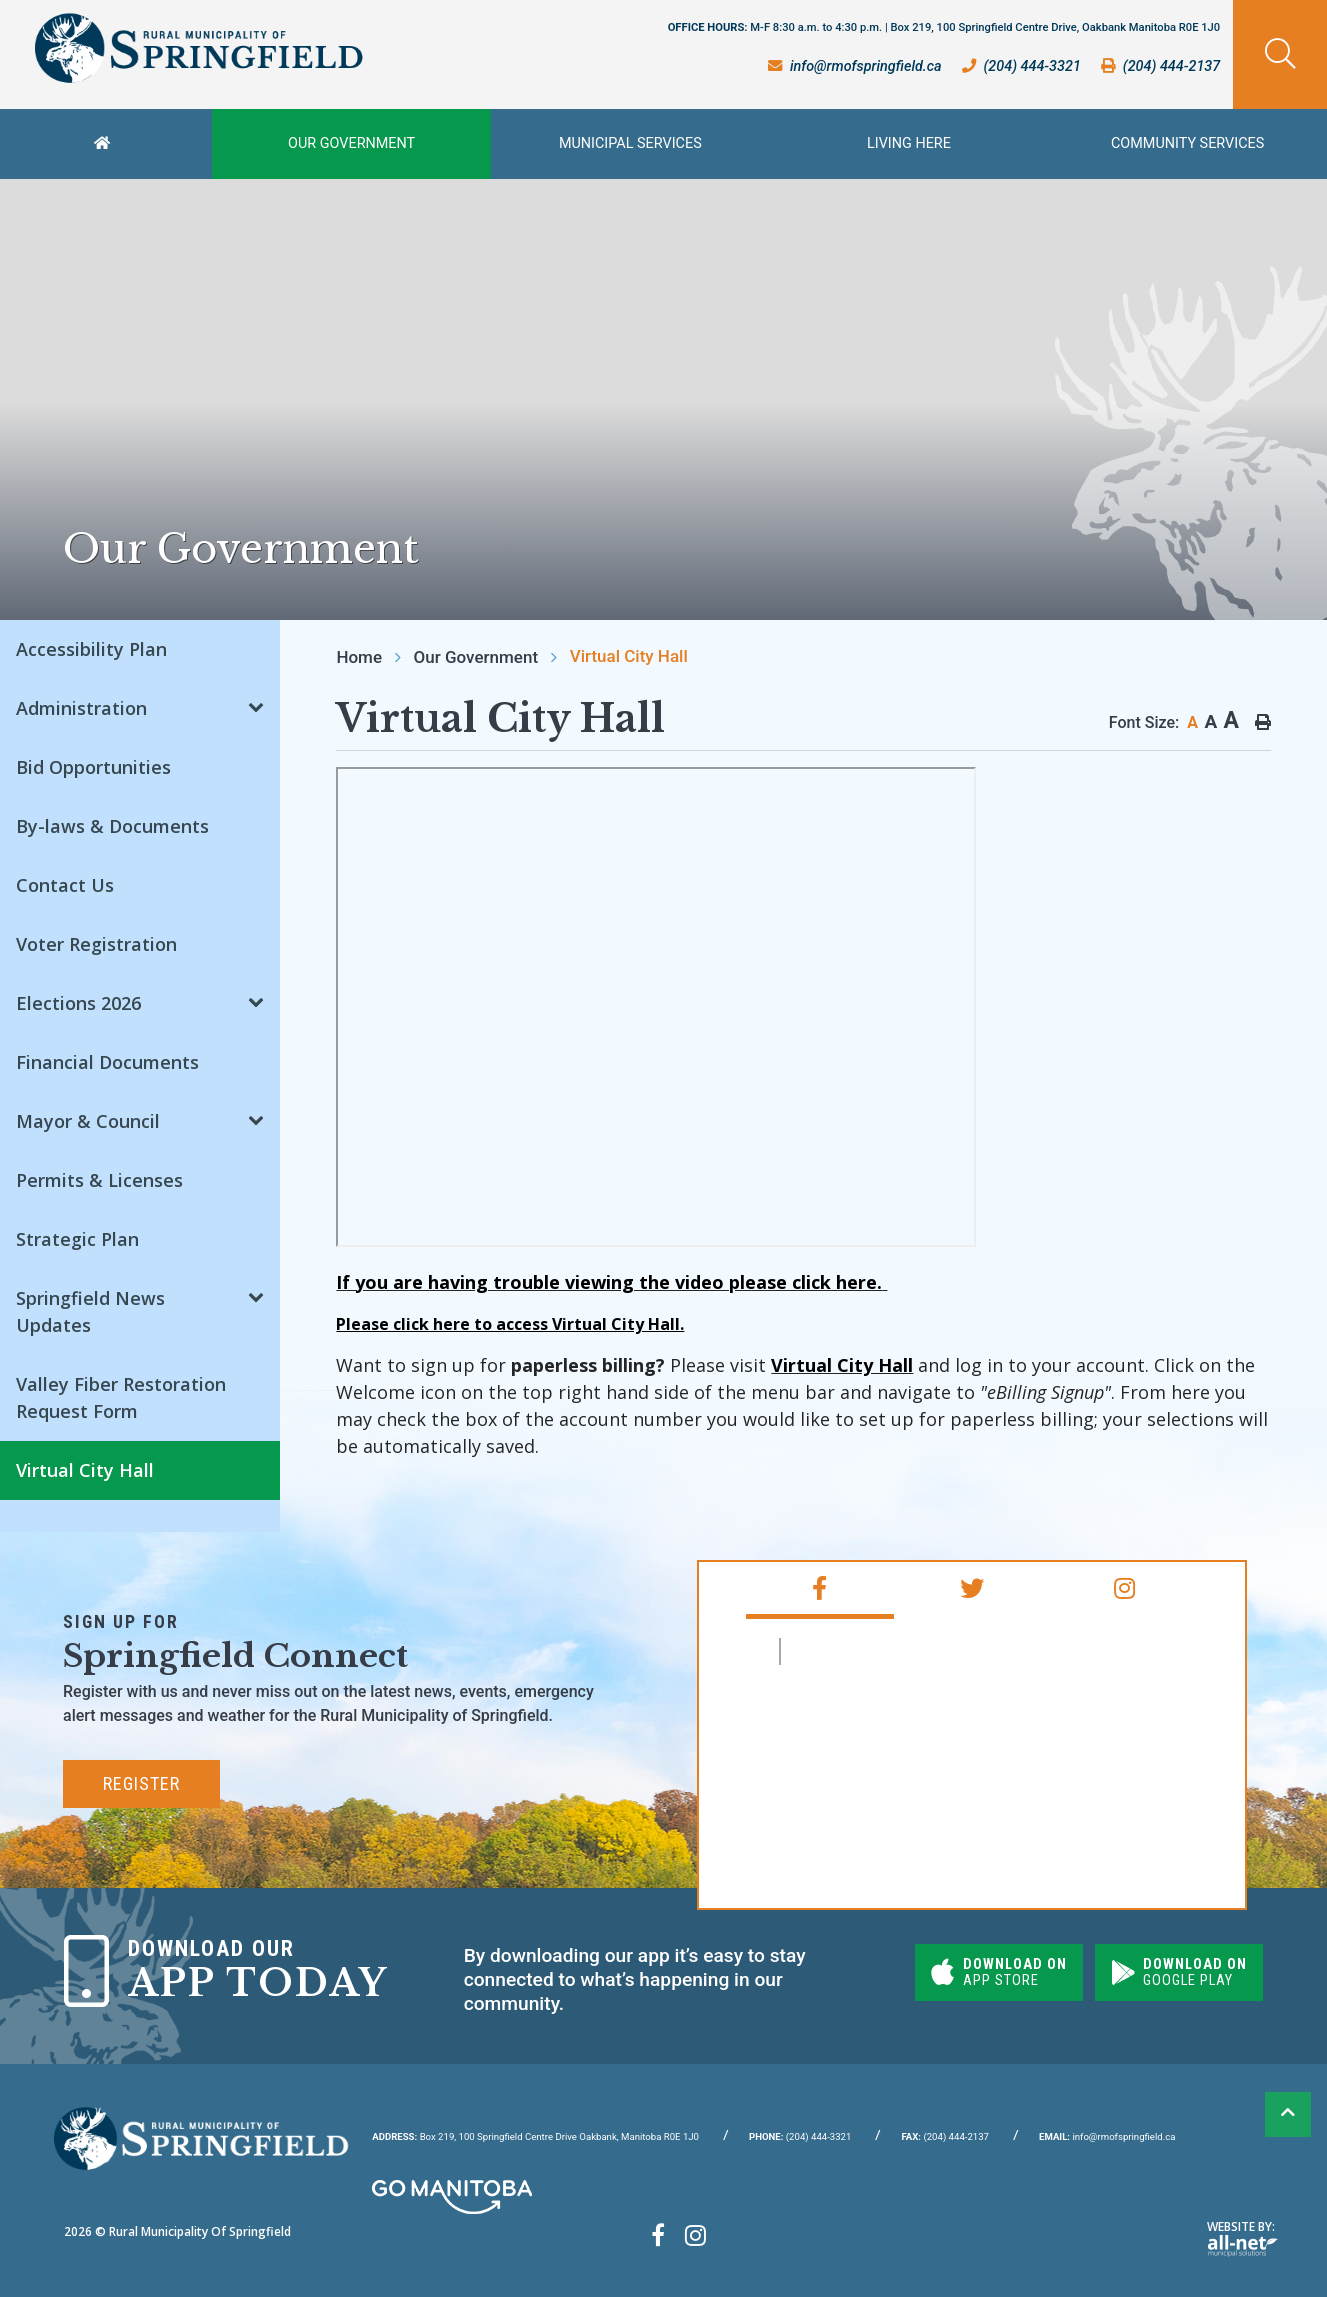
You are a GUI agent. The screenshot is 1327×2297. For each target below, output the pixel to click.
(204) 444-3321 (800, 2136)
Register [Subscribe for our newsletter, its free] (141, 1783)
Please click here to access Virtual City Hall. (510, 1324)
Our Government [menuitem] (351, 143)
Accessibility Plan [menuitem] (91, 649)
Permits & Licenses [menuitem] (99, 1180)
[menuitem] (106, 144)
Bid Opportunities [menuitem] (93, 767)
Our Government (476, 657)
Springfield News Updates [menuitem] (90, 1311)
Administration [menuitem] (81, 708)
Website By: (1242, 2237)
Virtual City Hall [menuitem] (85, 1470)
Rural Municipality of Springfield (198, 48)
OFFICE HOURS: (944, 27)
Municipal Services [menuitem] (630, 143)
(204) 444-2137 (945, 2136)
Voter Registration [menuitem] (96, 944)
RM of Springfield (875, 1651)
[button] (256, 705)
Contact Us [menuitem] (65, 885)
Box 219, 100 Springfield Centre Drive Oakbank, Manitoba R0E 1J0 (535, 2136)
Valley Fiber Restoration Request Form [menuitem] (121, 1397)
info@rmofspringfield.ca (1107, 2136)
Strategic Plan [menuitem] (77, 1239)
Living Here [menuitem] (909, 143)
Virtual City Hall (629, 656)
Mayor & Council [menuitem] (88, 1121)
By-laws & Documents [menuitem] (112, 826)
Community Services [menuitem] (1187, 143)
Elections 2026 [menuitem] (78, 1003)
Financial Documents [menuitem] (107, 1062)
